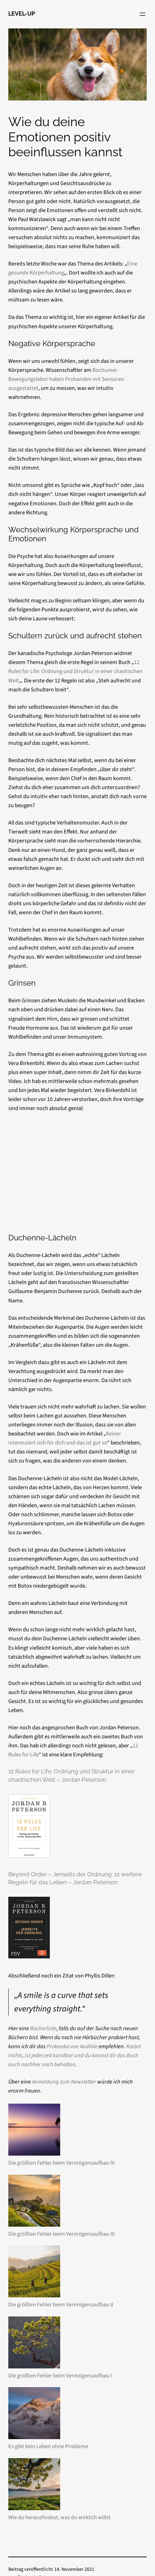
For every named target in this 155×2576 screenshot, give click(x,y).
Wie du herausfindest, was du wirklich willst (59, 2517)
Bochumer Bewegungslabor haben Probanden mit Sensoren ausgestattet (66, 379)
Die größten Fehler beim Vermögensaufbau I (60, 2376)
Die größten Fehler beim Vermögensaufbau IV (61, 2163)
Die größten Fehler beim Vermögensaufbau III (61, 2234)
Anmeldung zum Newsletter (64, 2082)
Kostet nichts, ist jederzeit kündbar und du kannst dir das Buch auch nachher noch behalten (74, 2055)
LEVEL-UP (21, 13)
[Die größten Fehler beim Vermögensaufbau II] (34, 2272)
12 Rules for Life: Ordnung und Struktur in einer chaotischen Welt (75, 671)
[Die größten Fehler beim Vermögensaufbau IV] (34, 2131)
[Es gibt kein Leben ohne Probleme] (34, 2414)
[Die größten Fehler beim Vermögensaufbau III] (34, 2202)
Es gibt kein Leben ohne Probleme (48, 2446)
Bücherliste (43, 2028)
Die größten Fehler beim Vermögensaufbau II (60, 2304)
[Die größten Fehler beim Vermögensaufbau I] (34, 2343)
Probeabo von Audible (72, 2046)
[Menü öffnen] (142, 14)
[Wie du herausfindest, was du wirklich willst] (34, 2485)
